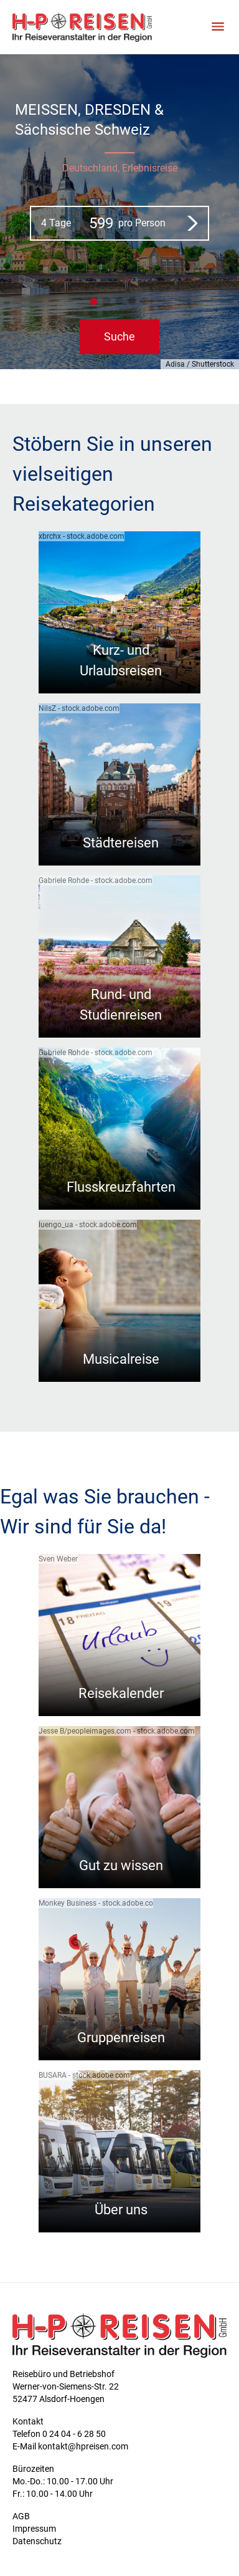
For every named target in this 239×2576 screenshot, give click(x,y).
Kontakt (28, 2421)
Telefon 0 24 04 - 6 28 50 (59, 2434)
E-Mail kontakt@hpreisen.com (70, 2446)
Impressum (34, 2529)
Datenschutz (37, 2541)
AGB (21, 2516)
